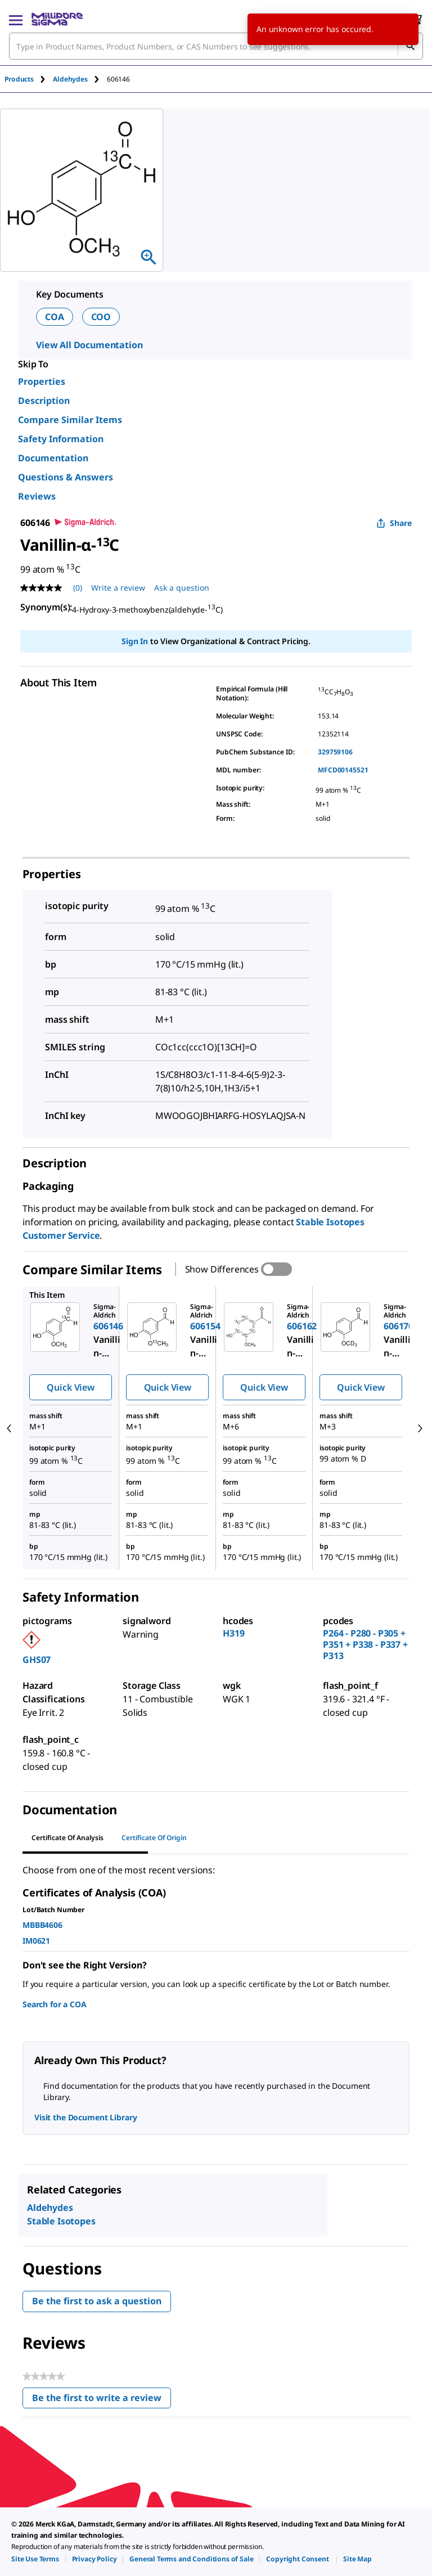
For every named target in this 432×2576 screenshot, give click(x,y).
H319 (233, 1633)
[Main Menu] (15, 19)
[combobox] (216, 46)
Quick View (70, 1387)
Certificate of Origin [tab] (154, 1837)
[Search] (410, 46)
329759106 (335, 752)
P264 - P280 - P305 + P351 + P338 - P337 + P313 (365, 1644)
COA (54, 317)
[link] (35, 2559)
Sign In (135, 641)
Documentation (53, 458)
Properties (41, 381)
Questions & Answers (65, 477)
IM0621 (36, 1940)
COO (101, 317)
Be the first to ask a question (96, 2301)
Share (394, 523)
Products (19, 79)
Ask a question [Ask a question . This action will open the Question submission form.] (181, 587)
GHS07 (36, 1659)
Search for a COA (54, 2004)
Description (44, 400)
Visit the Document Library (85, 2117)
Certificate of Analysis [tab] (68, 1837)
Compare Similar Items (70, 419)
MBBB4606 (42, 1924)
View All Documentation (89, 344)
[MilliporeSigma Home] (57, 19)
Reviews (37, 496)
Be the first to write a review (101, 2400)
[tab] (28, 79)
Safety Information (61, 439)
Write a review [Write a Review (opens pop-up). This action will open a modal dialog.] (118, 587)
